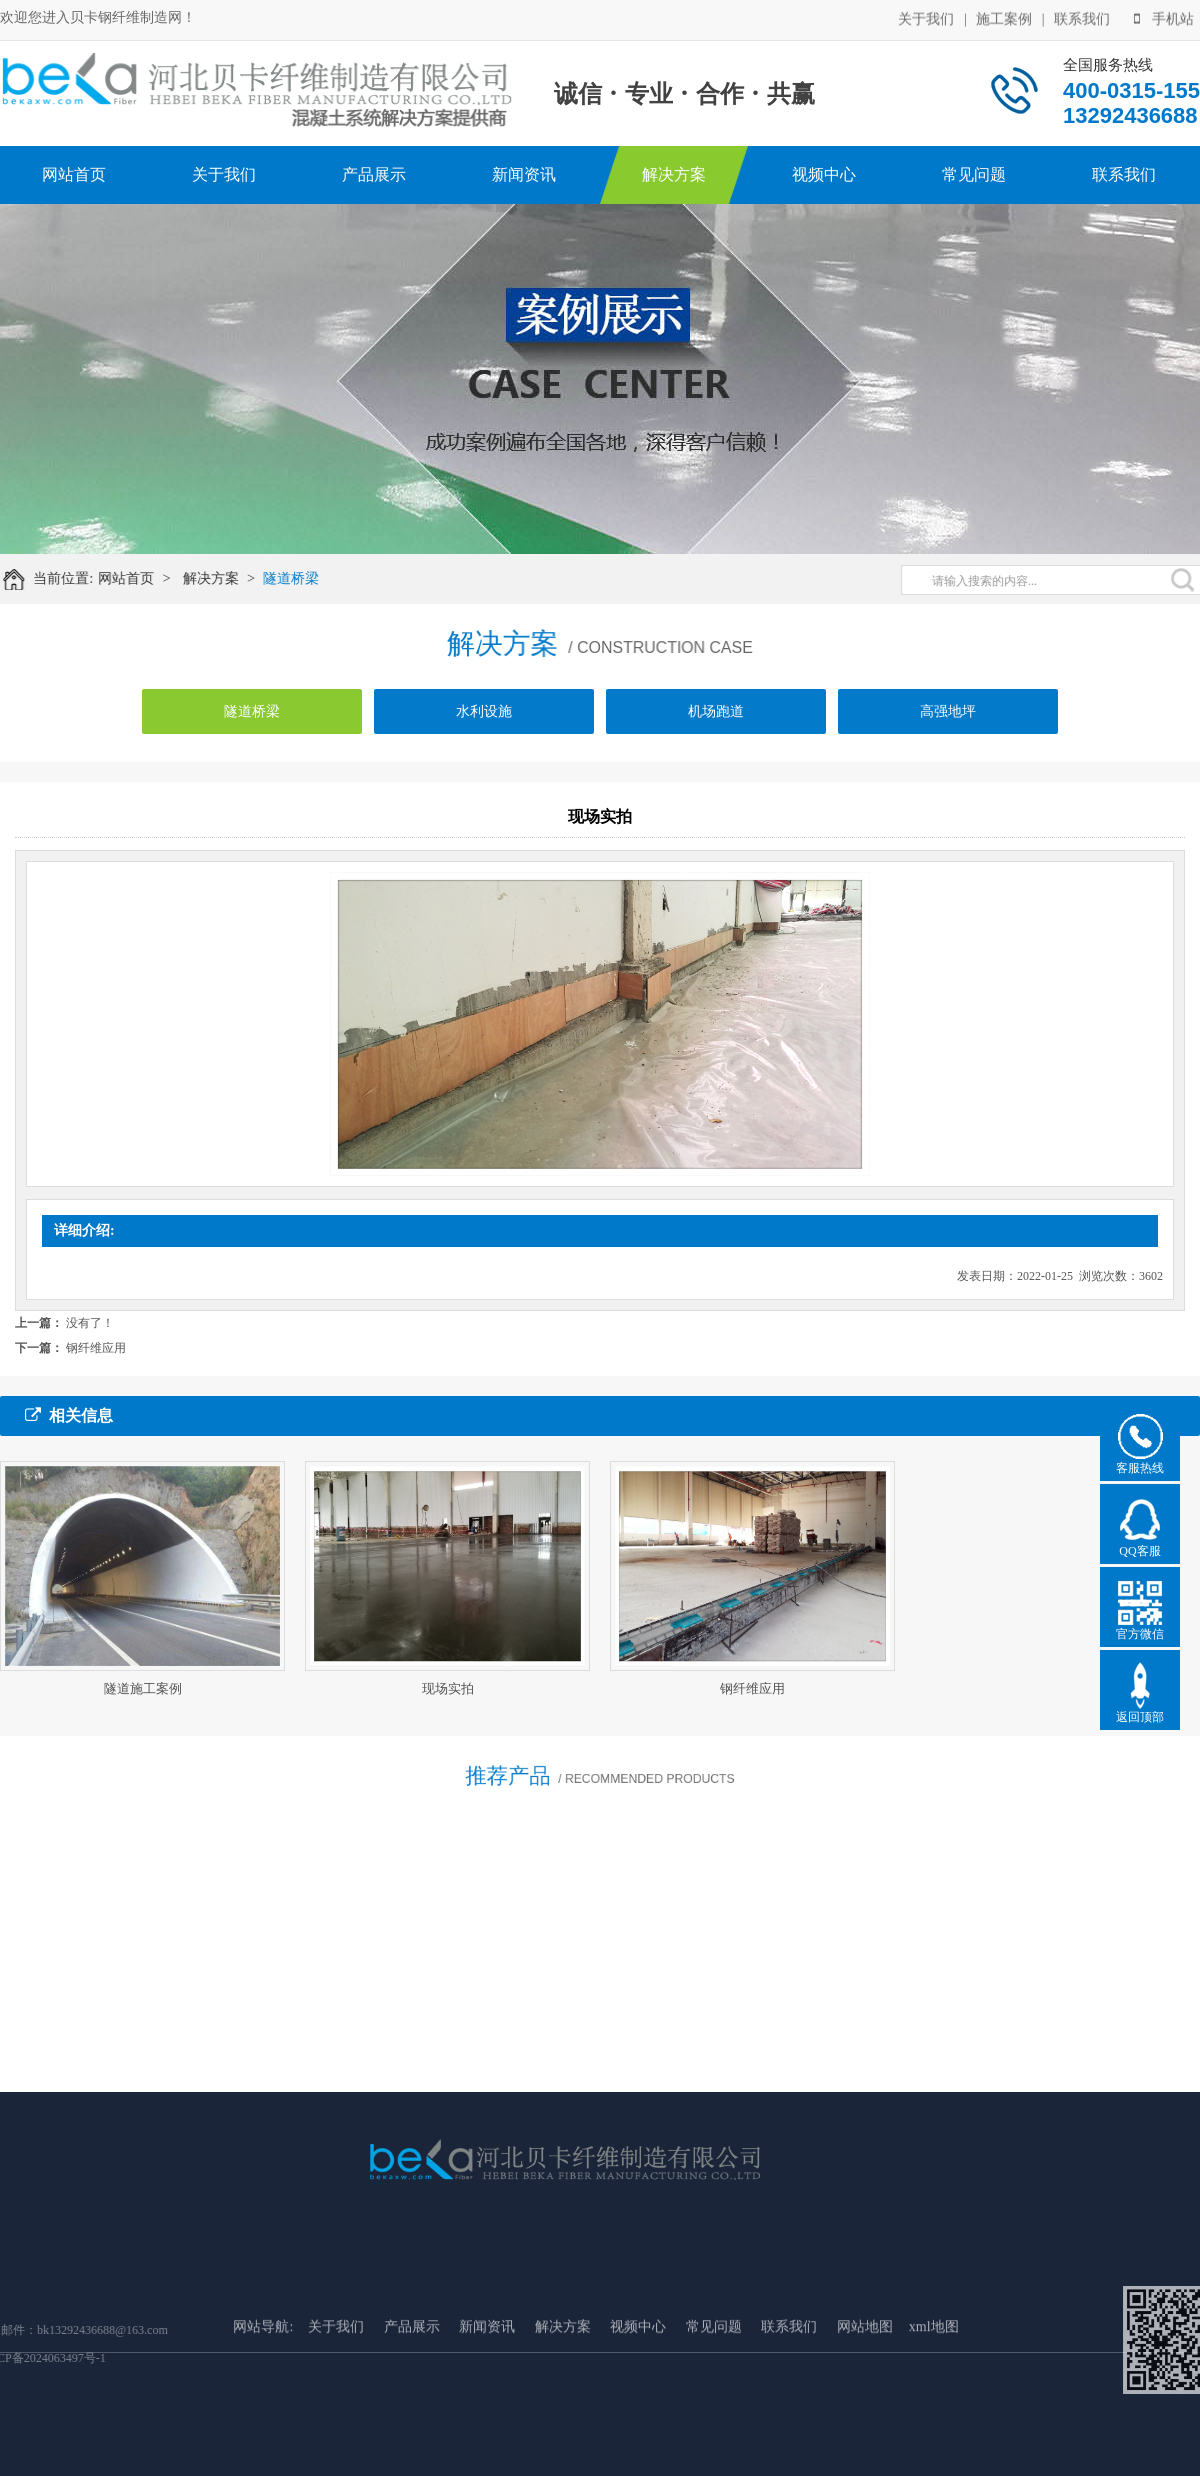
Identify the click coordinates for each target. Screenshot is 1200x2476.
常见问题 (974, 174)
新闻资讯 (524, 174)
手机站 (1164, 17)
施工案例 (1004, 17)
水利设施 (484, 721)
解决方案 (674, 174)
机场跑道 (716, 721)
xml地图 (934, 2390)
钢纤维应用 (96, 1348)
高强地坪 (948, 721)
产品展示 (374, 174)
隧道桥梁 (303, 578)
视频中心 (824, 174)
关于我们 (926, 17)
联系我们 (1082, 17)
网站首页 (74, 174)
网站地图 (865, 2390)
